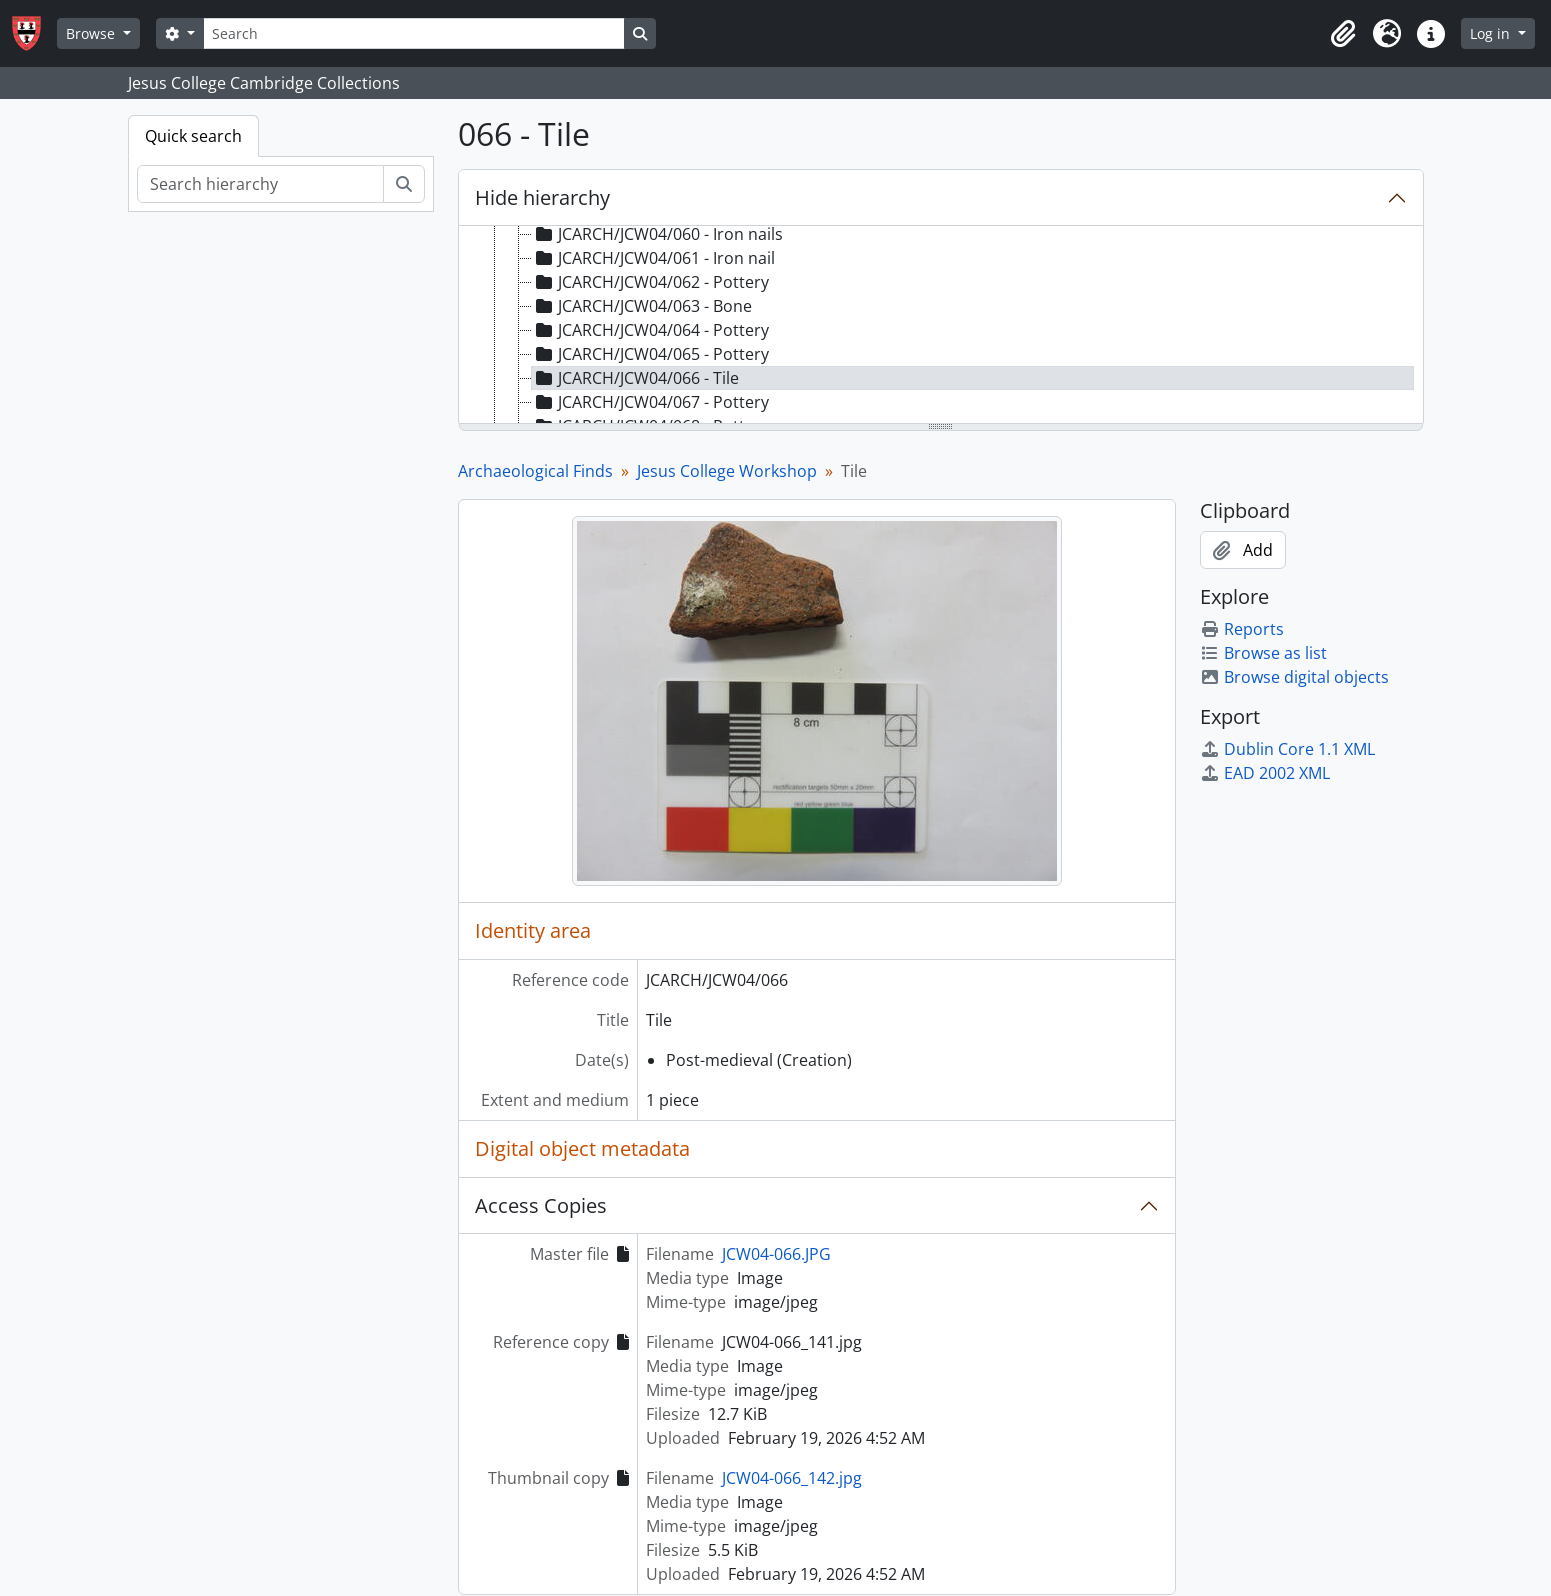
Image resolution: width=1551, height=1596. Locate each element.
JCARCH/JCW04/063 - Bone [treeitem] (642, 306)
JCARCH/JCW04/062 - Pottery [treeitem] (650, 282)
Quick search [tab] (193, 136)
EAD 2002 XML (1265, 773)
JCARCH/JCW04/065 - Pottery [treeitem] (650, 354)
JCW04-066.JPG (776, 1254)
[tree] (941, 326)
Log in (1492, 33)
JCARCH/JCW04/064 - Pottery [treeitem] (650, 330)
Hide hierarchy (542, 197)
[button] (1343, 34)
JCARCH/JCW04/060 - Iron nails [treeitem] (657, 234)
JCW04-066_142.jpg (792, 1478)
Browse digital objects (1294, 677)
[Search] (414, 33)
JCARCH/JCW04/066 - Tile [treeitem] (635, 378)
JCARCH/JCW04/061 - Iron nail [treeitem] (653, 258)
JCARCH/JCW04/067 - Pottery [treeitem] (650, 402)
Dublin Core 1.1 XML (1287, 749)
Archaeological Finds (535, 471)
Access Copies (541, 1205)
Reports (1242, 629)
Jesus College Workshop (727, 471)
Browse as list (1263, 653)
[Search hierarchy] (260, 184)
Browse (92, 33)
